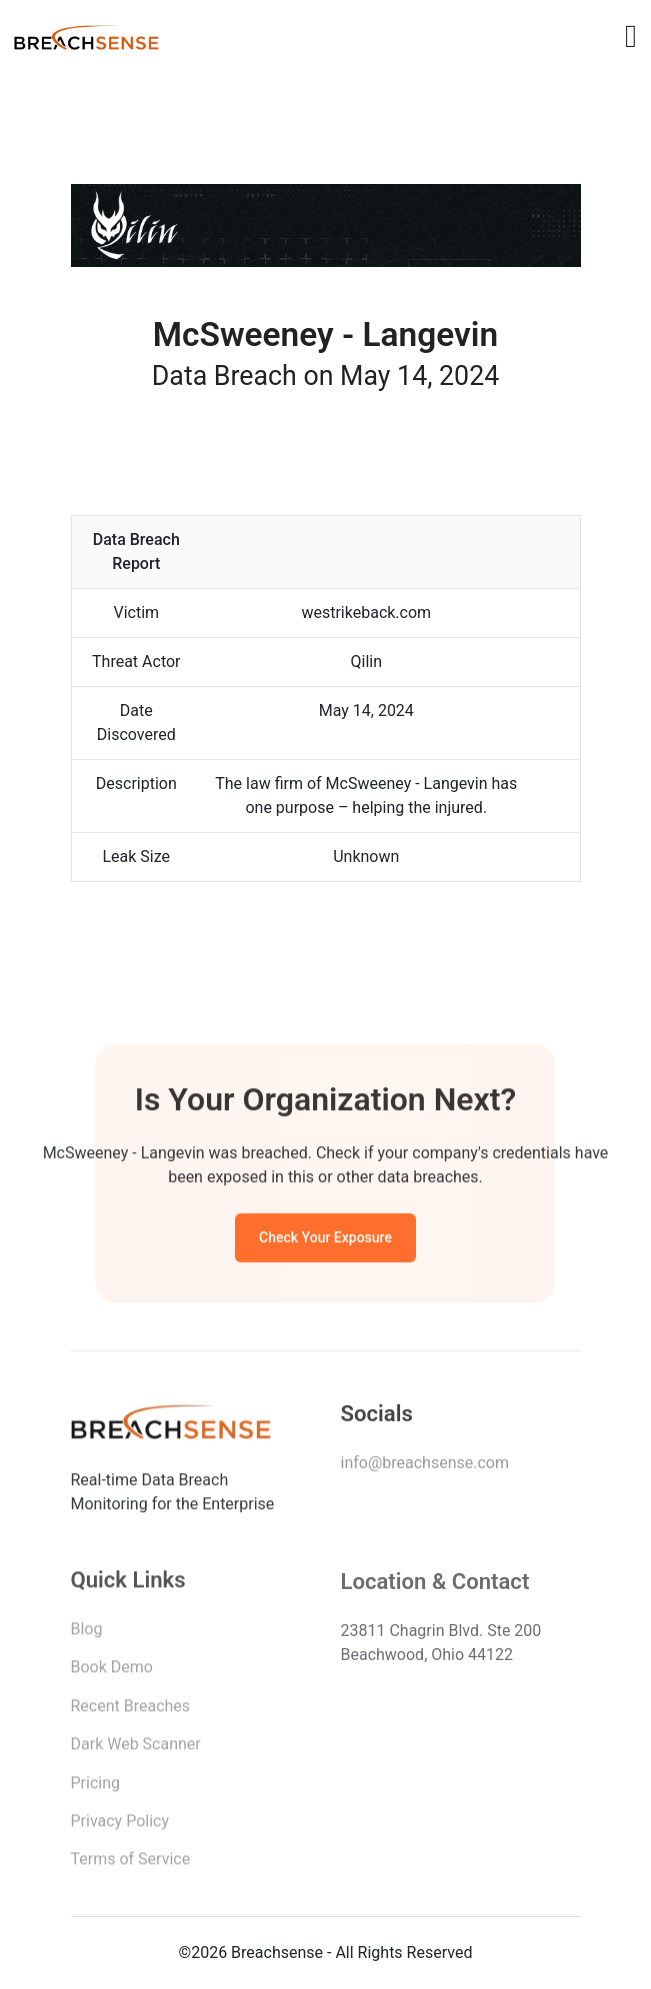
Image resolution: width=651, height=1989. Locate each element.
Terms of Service (131, 1863)
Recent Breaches (131, 1710)
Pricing (96, 1787)
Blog (87, 1633)
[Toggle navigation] (631, 36)
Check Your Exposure (325, 1240)
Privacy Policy (120, 1825)
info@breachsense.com (425, 1466)
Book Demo (112, 1671)
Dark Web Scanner (136, 1748)
